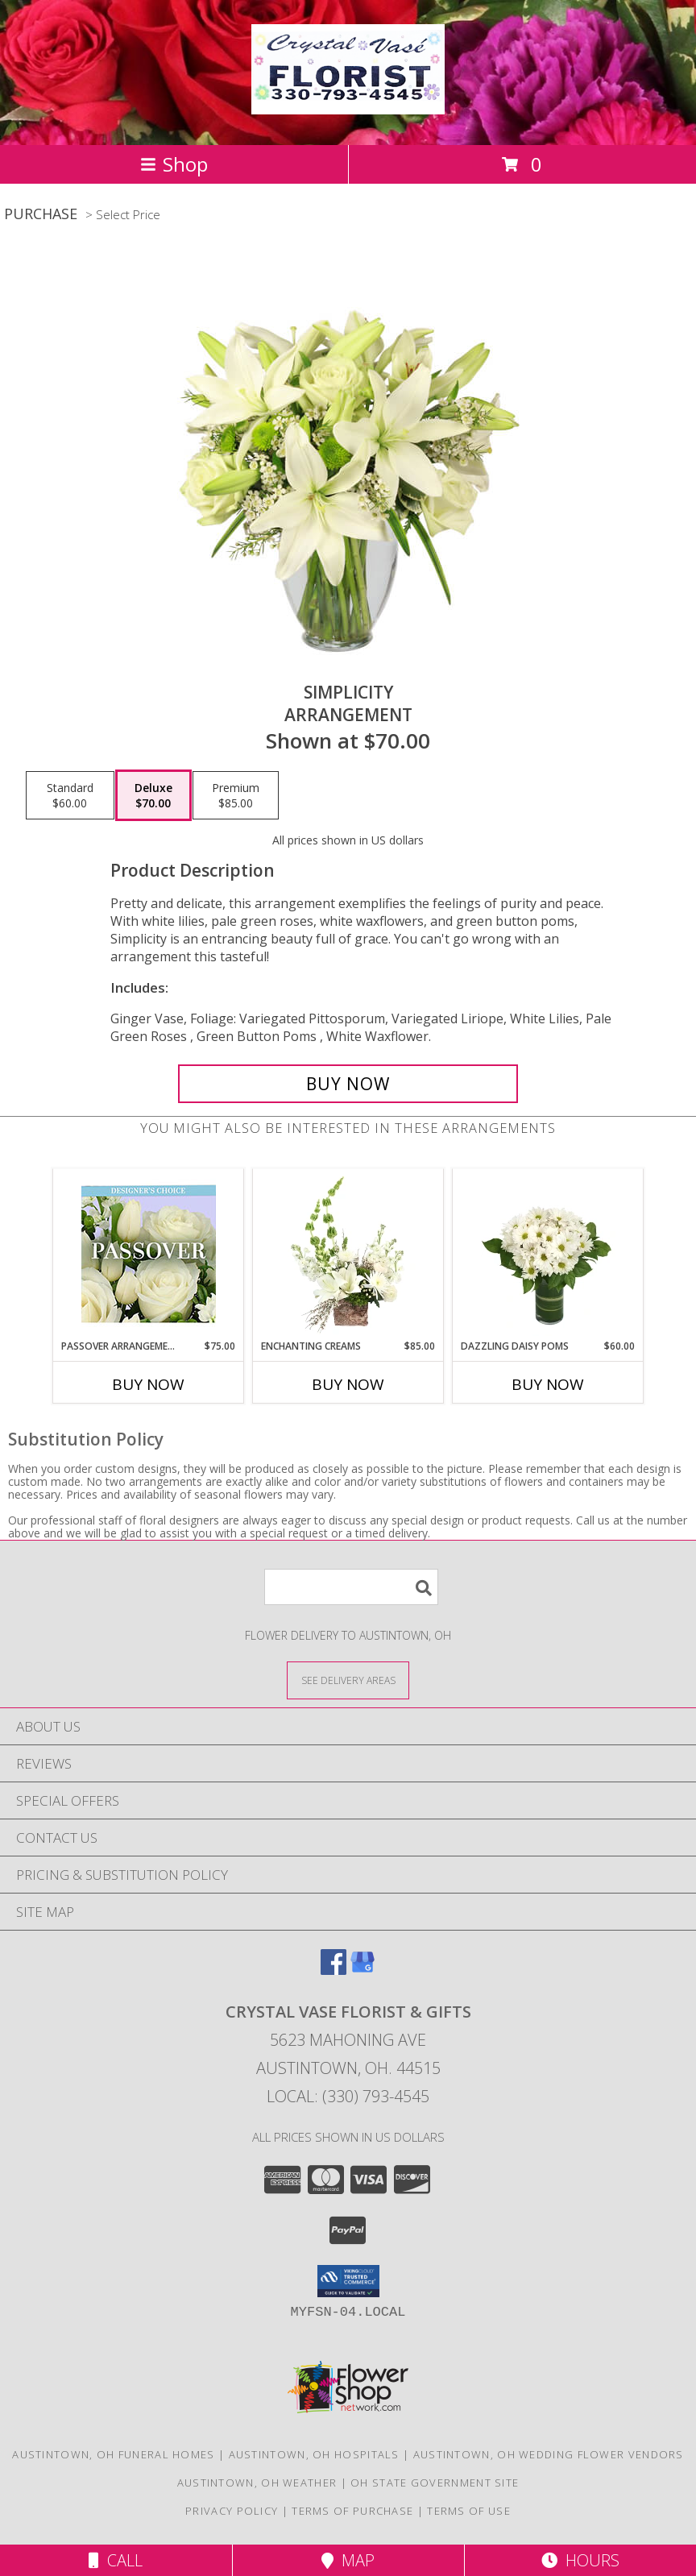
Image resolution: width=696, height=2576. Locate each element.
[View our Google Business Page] (362, 1969)
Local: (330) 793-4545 (348, 2096)
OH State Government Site (434, 2482)
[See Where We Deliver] (348, 1679)
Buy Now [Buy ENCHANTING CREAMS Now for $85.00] (348, 1384)
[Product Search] (351, 1587)
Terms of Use (469, 2510)
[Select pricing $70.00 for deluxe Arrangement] (153, 795)
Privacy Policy (231, 2510)
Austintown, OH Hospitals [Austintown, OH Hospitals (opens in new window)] (314, 2454)
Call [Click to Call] (116, 2560)
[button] (348, 2281)
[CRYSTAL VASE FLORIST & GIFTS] (348, 105)
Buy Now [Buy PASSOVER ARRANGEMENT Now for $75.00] (148, 1384)
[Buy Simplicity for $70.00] (348, 1083)
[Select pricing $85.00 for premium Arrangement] (235, 795)
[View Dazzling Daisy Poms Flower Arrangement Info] (548, 1254)
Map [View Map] (348, 2560)
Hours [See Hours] (580, 2560)
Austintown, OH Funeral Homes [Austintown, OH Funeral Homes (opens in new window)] (113, 2454)
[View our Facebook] (333, 1969)
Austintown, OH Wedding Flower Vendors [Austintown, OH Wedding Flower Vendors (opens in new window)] (548, 2454)
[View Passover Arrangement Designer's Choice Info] (148, 1254)
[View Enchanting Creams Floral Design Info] (348, 1254)
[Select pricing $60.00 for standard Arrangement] (70, 795)
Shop (174, 164)
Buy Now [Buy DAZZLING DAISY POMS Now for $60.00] (548, 1384)
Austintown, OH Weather (257, 2482)
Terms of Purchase (352, 2510)
